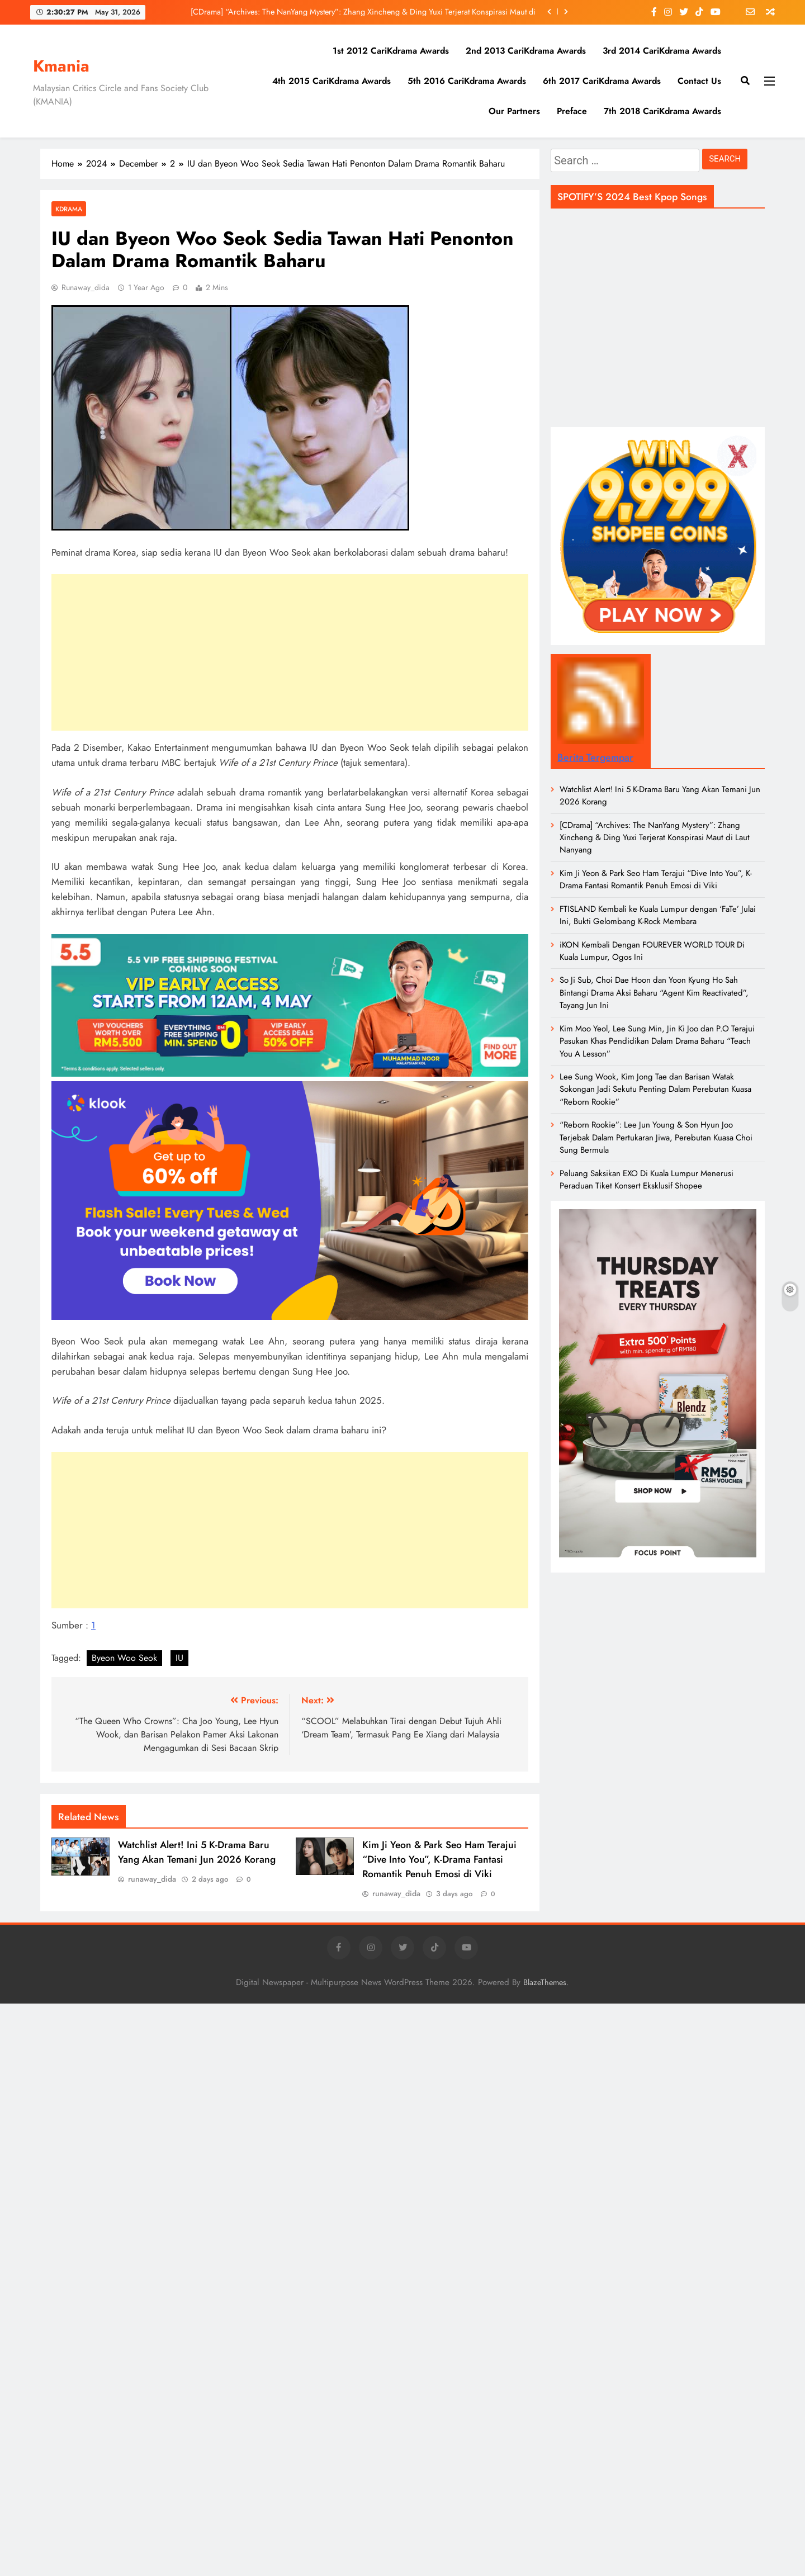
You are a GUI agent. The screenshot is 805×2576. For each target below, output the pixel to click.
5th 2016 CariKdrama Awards (467, 80)
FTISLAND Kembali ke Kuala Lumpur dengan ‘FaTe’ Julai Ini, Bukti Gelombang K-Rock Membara (658, 915)
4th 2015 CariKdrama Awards (331, 80)
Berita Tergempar (595, 757)
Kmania (61, 66)
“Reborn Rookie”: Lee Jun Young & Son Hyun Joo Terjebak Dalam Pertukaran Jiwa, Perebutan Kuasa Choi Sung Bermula (656, 1137)
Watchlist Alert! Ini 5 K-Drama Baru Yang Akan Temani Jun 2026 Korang (197, 1852)
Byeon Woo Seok (124, 1657)
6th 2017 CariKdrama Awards (602, 80)
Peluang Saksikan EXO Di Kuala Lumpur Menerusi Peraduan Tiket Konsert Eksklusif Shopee (646, 1179)
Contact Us (699, 80)
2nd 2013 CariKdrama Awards (526, 50)
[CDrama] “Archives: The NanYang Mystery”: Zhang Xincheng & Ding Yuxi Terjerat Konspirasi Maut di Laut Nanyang (363, 11)
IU (179, 1657)
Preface (572, 111)
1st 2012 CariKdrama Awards (391, 50)
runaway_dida (85, 287)
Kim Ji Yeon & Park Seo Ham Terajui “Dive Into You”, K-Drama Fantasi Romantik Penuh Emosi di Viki (439, 1859)
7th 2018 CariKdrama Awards (662, 111)
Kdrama (68, 209)
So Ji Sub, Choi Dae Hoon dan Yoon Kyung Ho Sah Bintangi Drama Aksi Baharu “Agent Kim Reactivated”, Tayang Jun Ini (654, 992)
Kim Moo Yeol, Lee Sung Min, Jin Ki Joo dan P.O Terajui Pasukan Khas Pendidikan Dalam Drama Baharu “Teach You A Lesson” (657, 1041)
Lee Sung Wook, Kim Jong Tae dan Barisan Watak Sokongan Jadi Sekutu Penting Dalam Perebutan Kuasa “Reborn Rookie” (655, 1089)
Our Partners (514, 111)
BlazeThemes (544, 1982)
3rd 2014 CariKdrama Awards (662, 50)
